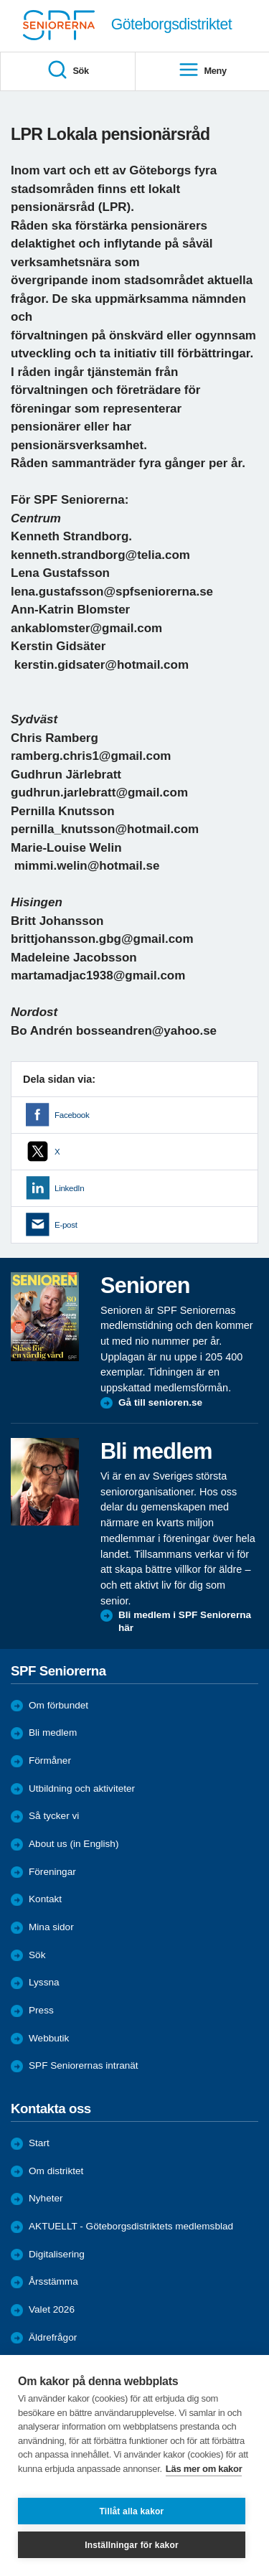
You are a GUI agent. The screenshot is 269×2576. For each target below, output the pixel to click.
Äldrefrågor (53, 2337)
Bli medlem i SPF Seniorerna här (184, 1621)
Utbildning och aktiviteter (82, 1788)
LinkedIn (69, 1188)
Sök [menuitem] (68, 71)
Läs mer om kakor (204, 2468)
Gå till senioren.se (160, 1402)
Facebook (72, 1115)
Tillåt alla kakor (132, 2511)
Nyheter (46, 2198)
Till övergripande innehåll (0, 0)
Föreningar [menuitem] (52, 1871)
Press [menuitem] (41, 2010)
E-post (66, 1225)
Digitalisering (57, 2254)
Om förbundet (58, 1705)
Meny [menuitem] (202, 71)
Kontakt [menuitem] (45, 1899)
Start (39, 2143)
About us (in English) (73, 1843)
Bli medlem (53, 1732)
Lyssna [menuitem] (44, 1982)
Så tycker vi (54, 1815)
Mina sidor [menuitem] (51, 1927)
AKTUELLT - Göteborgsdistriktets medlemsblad (131, 2226)
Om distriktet (56, 2171)
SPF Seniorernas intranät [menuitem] (83, 2065)
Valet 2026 (52, 2309)
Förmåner (50, 1760)
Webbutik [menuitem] (49, 2038)
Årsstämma (53, 2281)
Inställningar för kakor (132, 2545)
